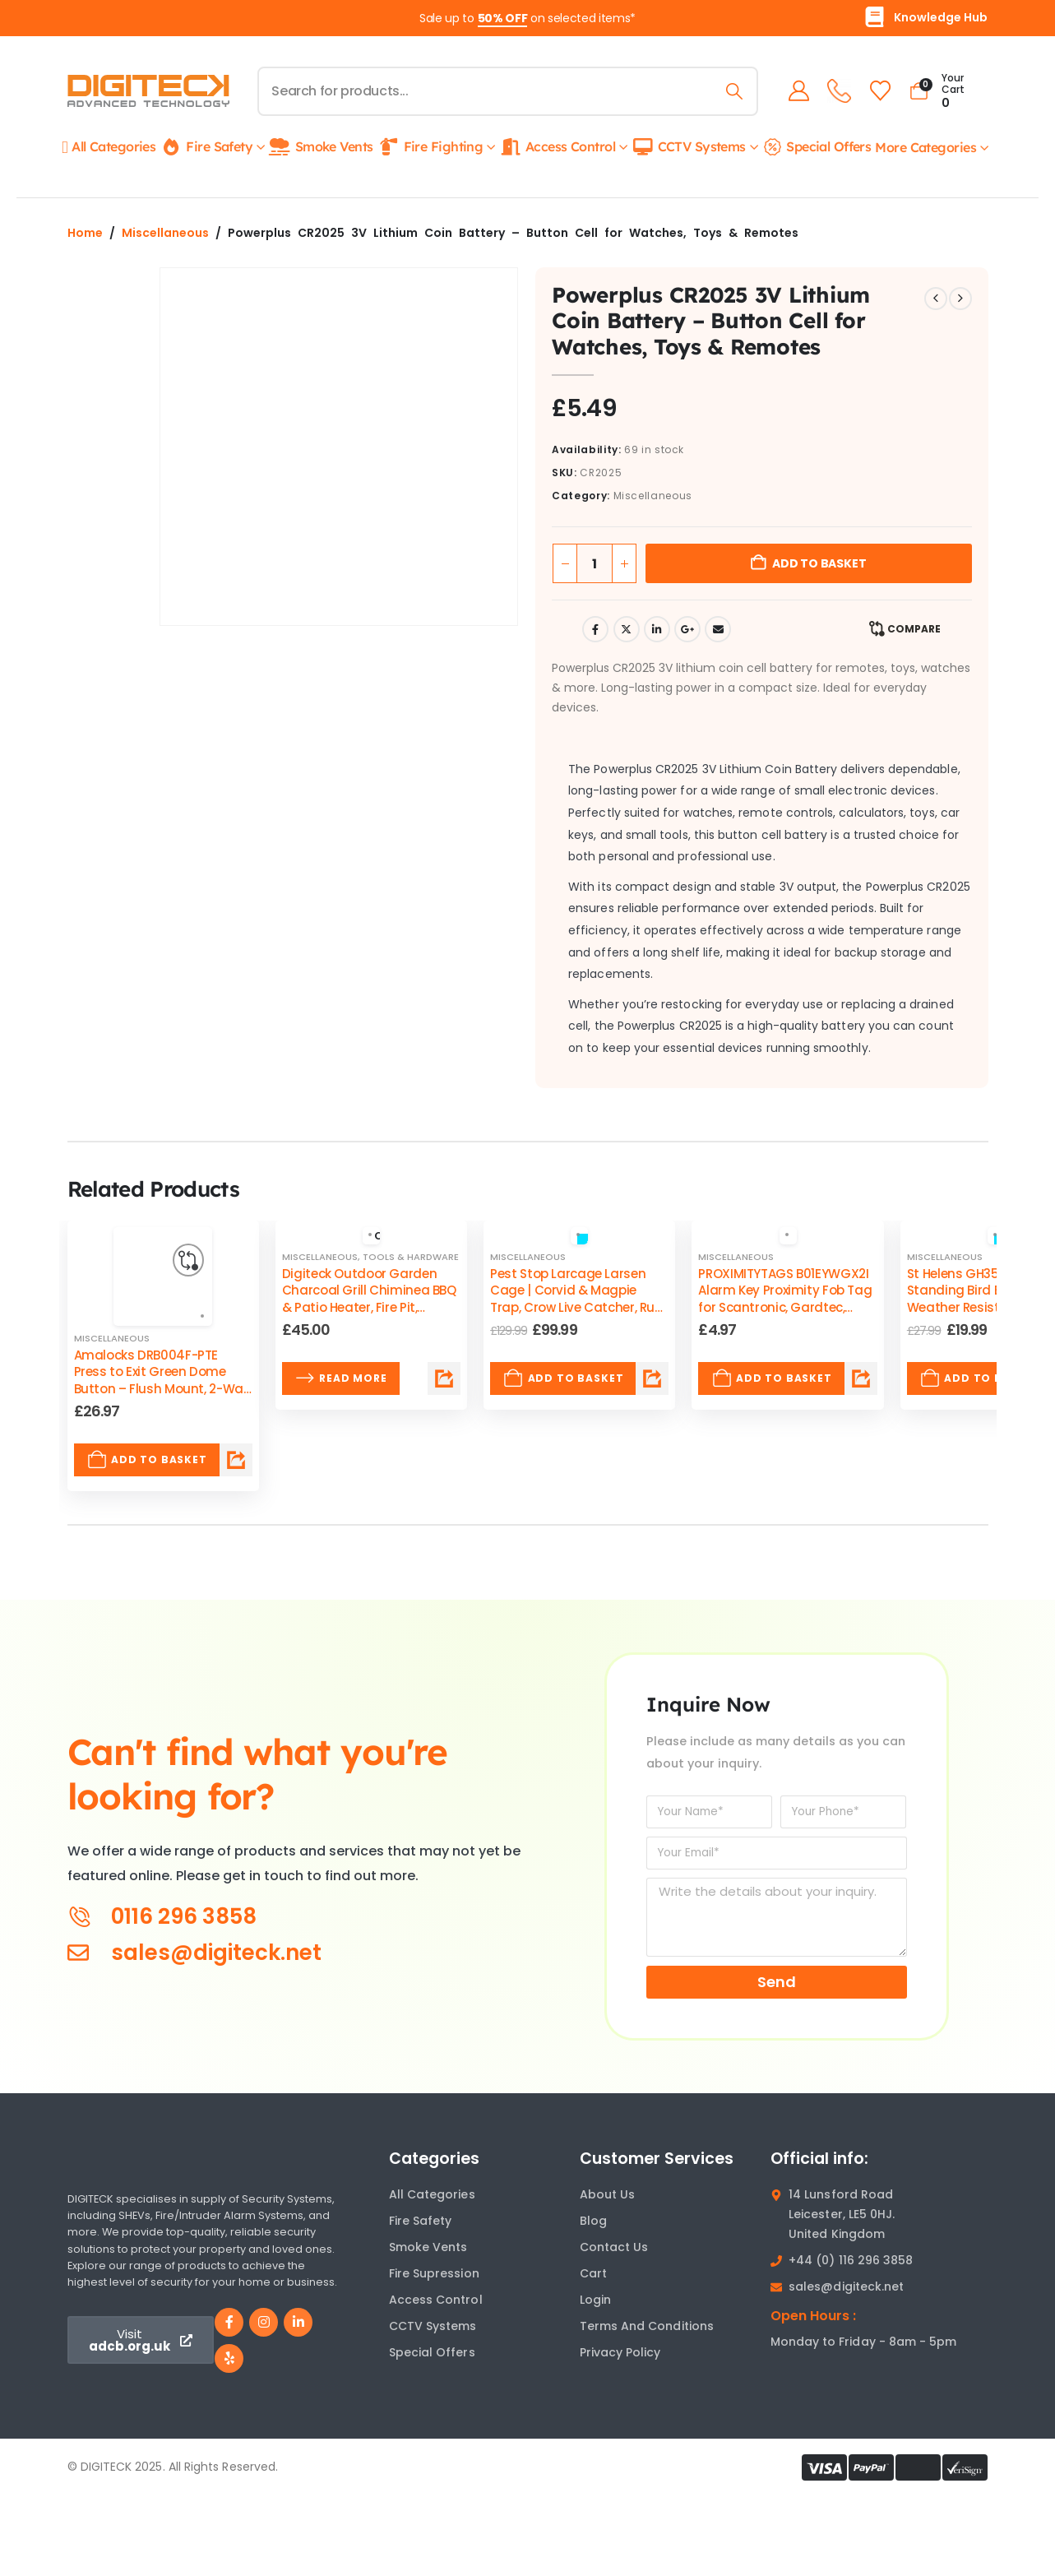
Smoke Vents (321, 147)
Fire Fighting (430, 147)
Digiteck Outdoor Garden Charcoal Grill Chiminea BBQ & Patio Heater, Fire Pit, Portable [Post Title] (369, 1298)
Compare (914, 629)
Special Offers (816, 146)
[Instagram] (263, 2322)
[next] (960, 298)
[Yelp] (229, 2358)
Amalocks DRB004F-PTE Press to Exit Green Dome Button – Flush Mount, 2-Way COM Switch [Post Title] (162, 1380)
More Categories (925, 147)
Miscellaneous (165, 233)
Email (718, 629)
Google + (687, 629)
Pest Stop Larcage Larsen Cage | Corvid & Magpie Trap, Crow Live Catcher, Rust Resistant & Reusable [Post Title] (578, 1298)
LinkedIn (657, 629)
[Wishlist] (877, 91)
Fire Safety (206, 147)
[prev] (935, 298)
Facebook (595, 629)
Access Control (557, 147)
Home (85, 233)
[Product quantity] (594, 563)
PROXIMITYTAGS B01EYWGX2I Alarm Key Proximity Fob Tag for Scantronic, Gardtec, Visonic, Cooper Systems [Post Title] (785, 1298)
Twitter (626, 629)
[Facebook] (229, 2322)
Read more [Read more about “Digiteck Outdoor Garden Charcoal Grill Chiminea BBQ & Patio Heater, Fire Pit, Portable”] (340, 1378)
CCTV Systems (688, 147)
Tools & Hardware (411, 1256)
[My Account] (796, 91)
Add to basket (819, 563)
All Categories (108, 146)
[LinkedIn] (298, 2322)
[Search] (731, 91)
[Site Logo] (148, 91)
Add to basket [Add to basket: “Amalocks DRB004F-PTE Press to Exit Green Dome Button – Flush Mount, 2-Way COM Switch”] (146, 1459)
